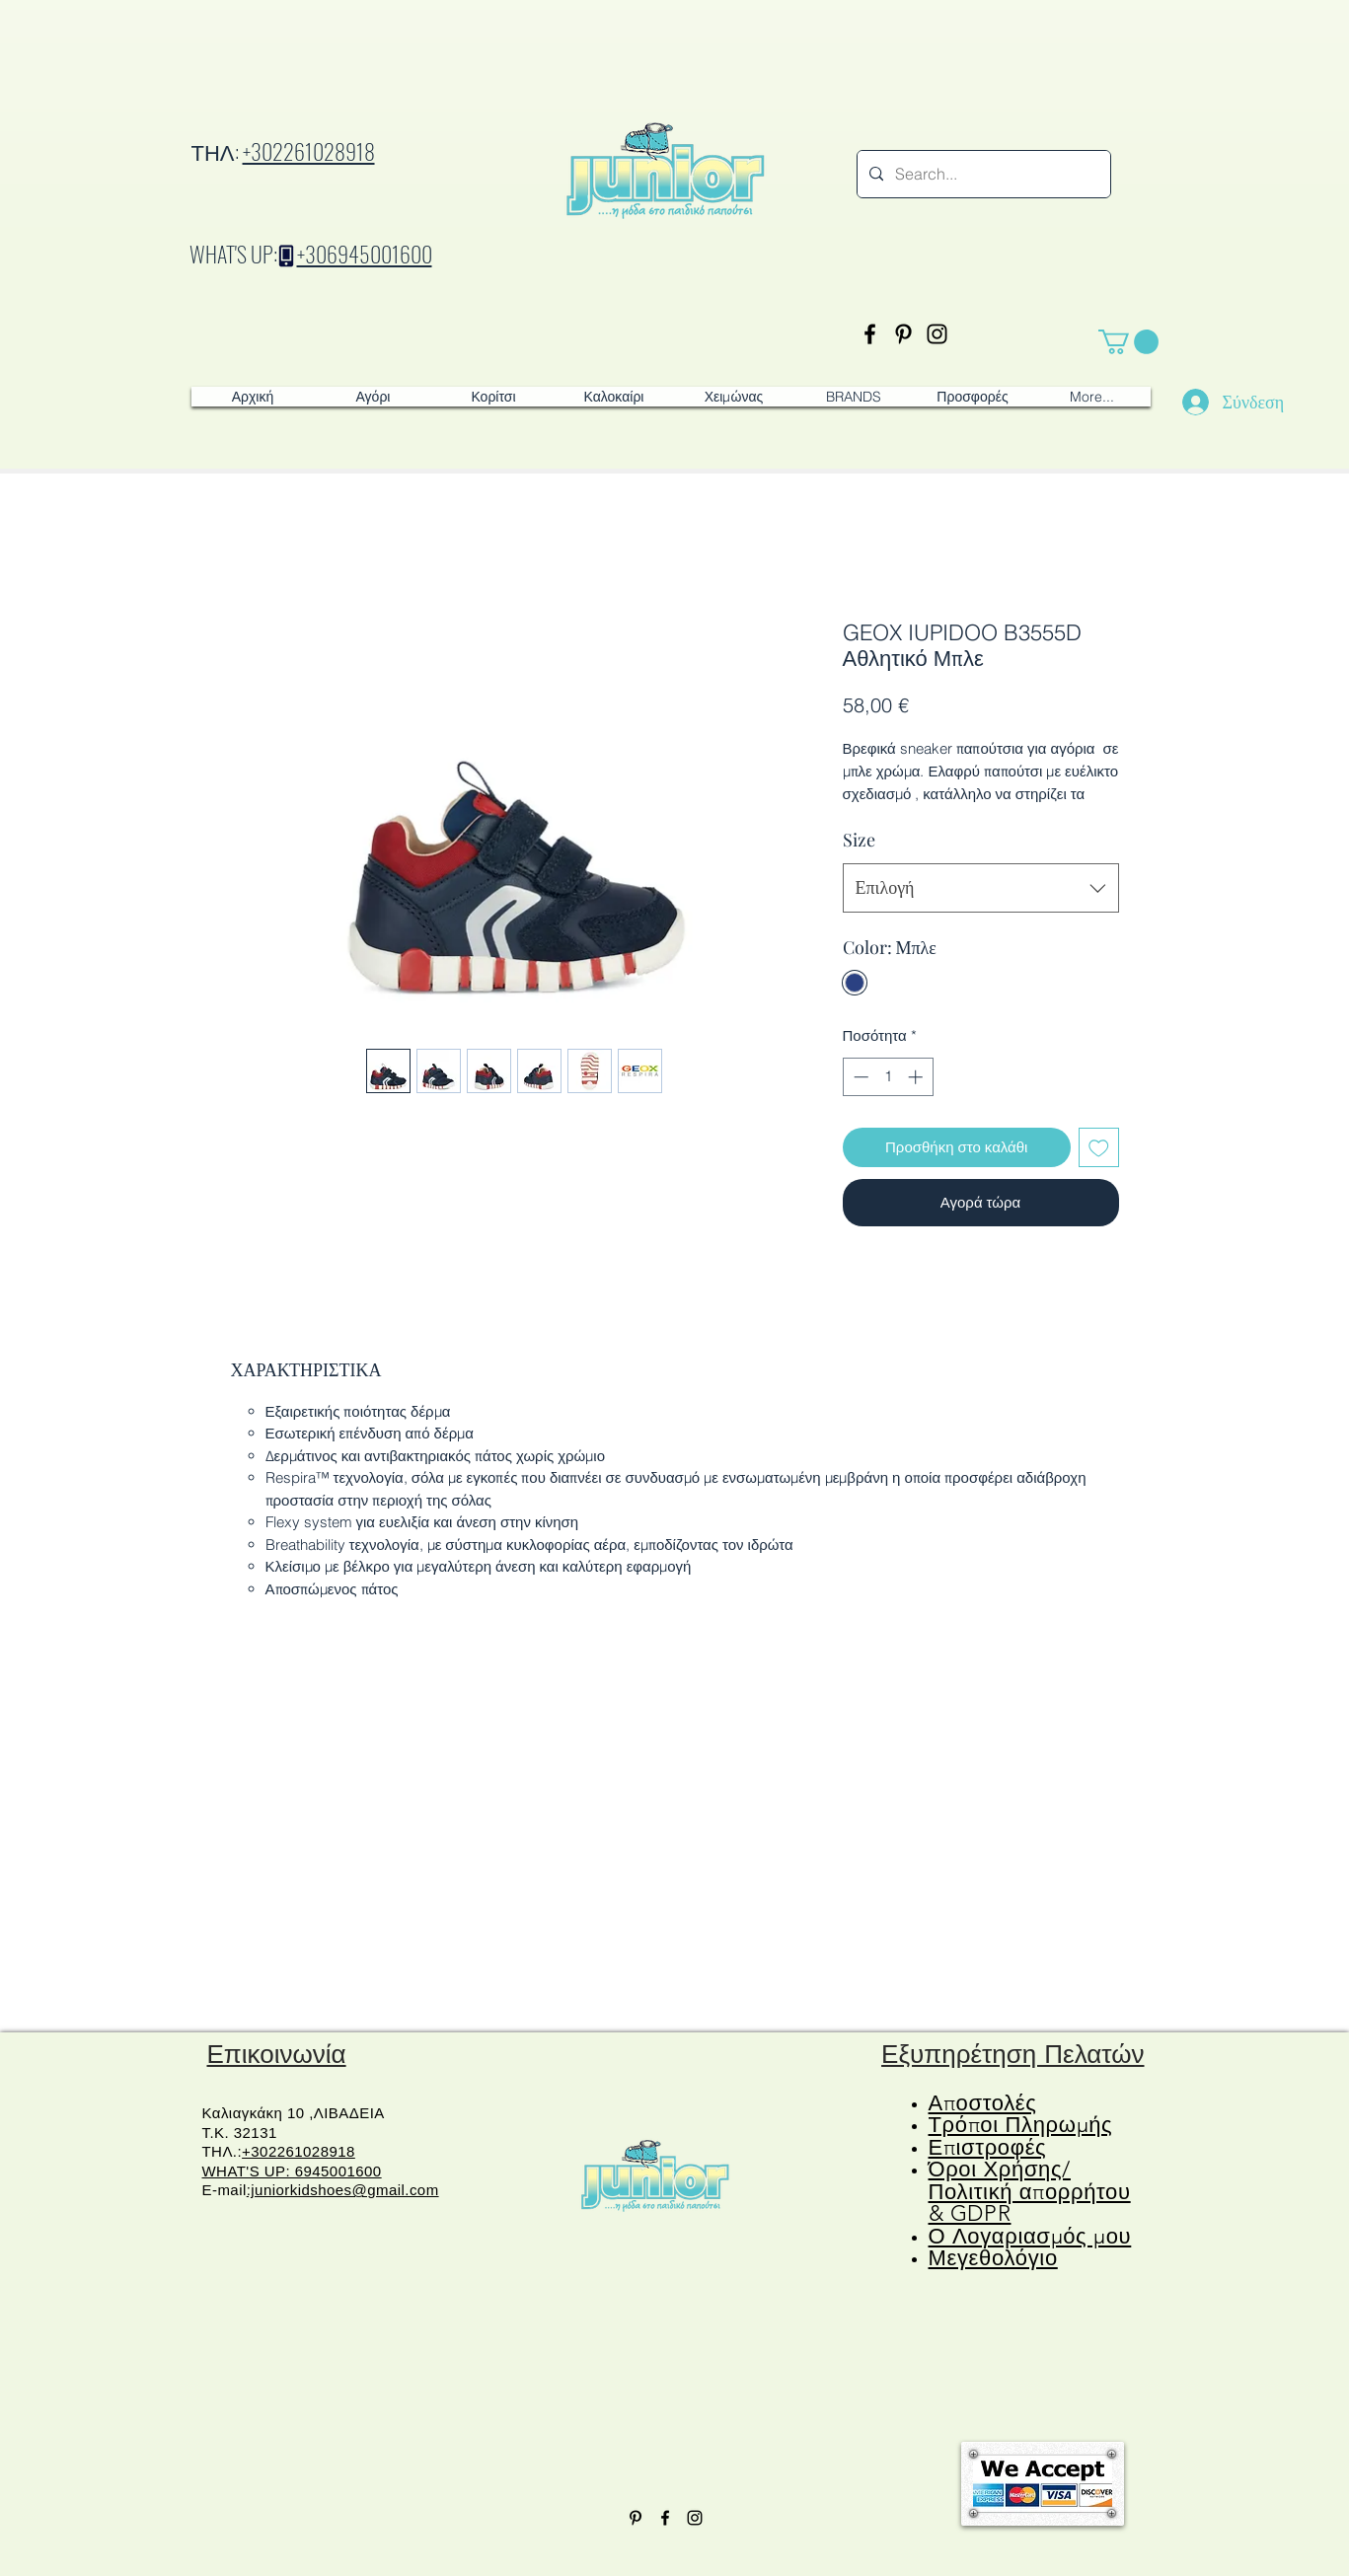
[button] (1128, 342)
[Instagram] (937, 334)
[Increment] (917, 1077)
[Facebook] (870, 334)
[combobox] (981, 888)
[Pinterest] (903, 334)
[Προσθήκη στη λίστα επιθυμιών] (1099, 1148)
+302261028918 (309, 151)
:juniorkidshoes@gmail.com (343, 2189)
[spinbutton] (887, 1077)
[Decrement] (859, 1077)
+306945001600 (364, 253)
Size (859, 839)
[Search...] (982, 174)
